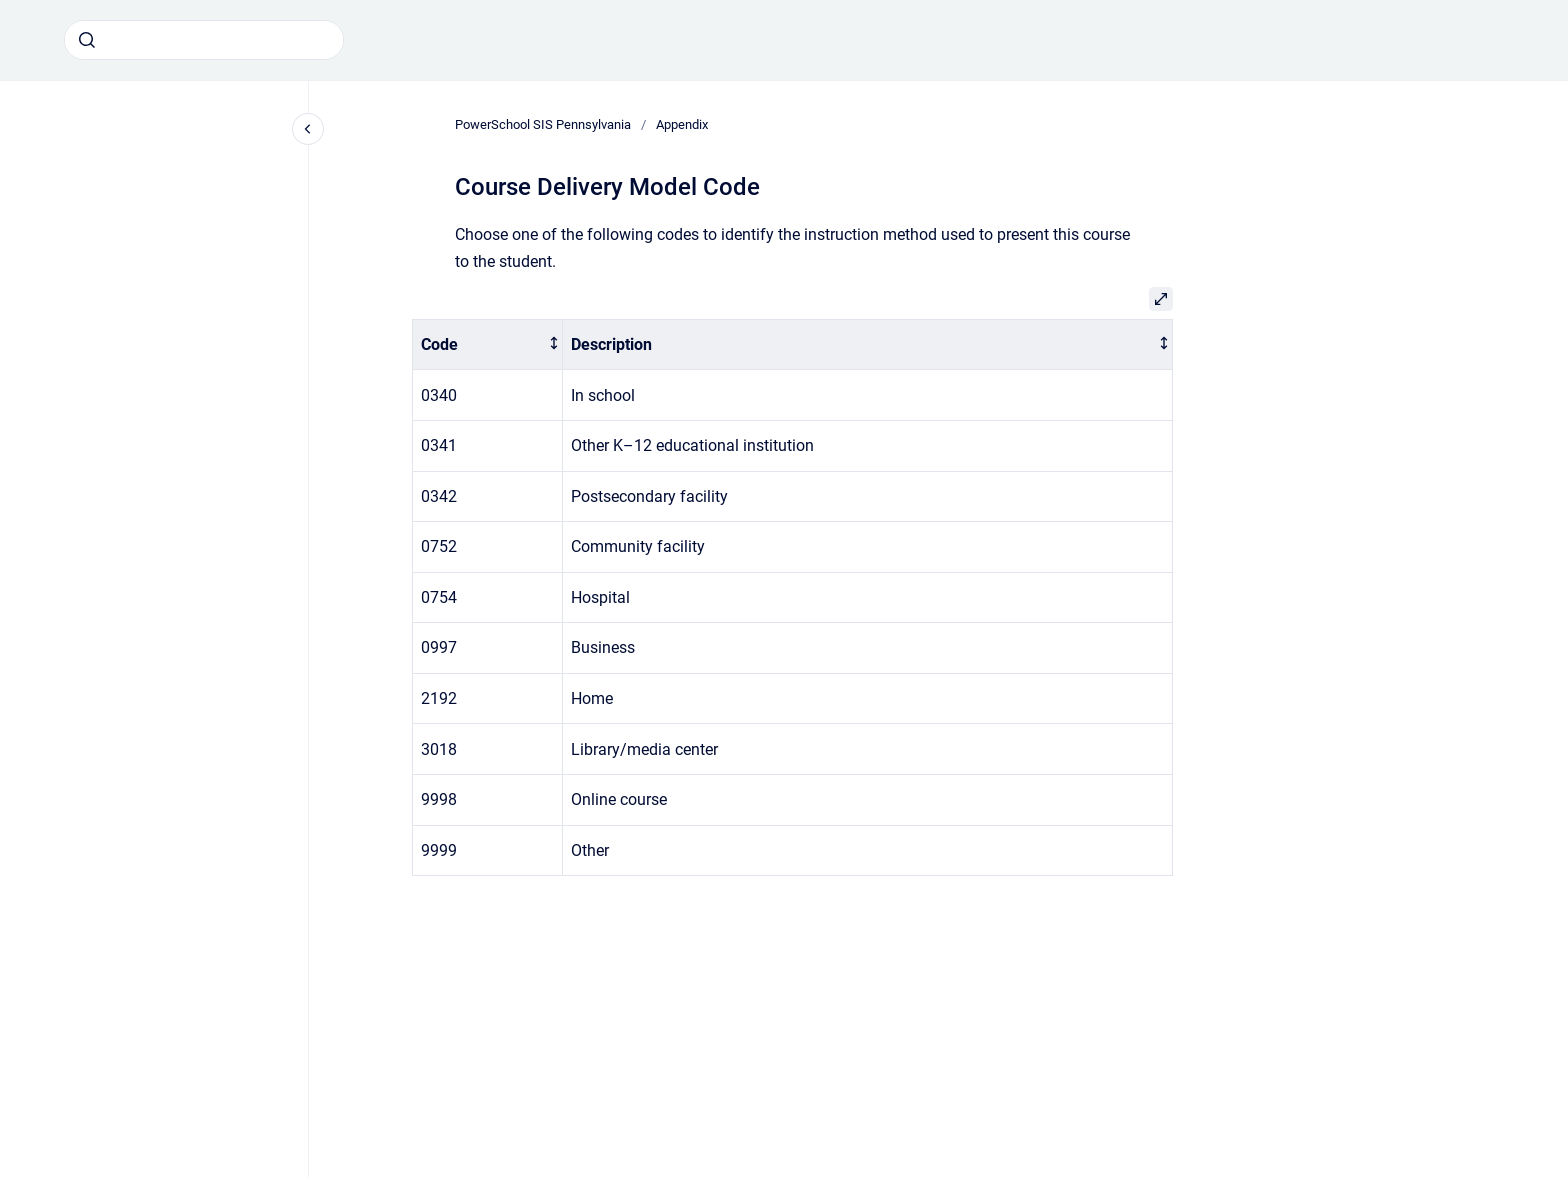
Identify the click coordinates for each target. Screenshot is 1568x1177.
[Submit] (87, 40)
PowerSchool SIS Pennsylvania (543, 124)
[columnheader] (488, 344)
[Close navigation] (308, 129)
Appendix (682, 124)
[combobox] (204, 40)
